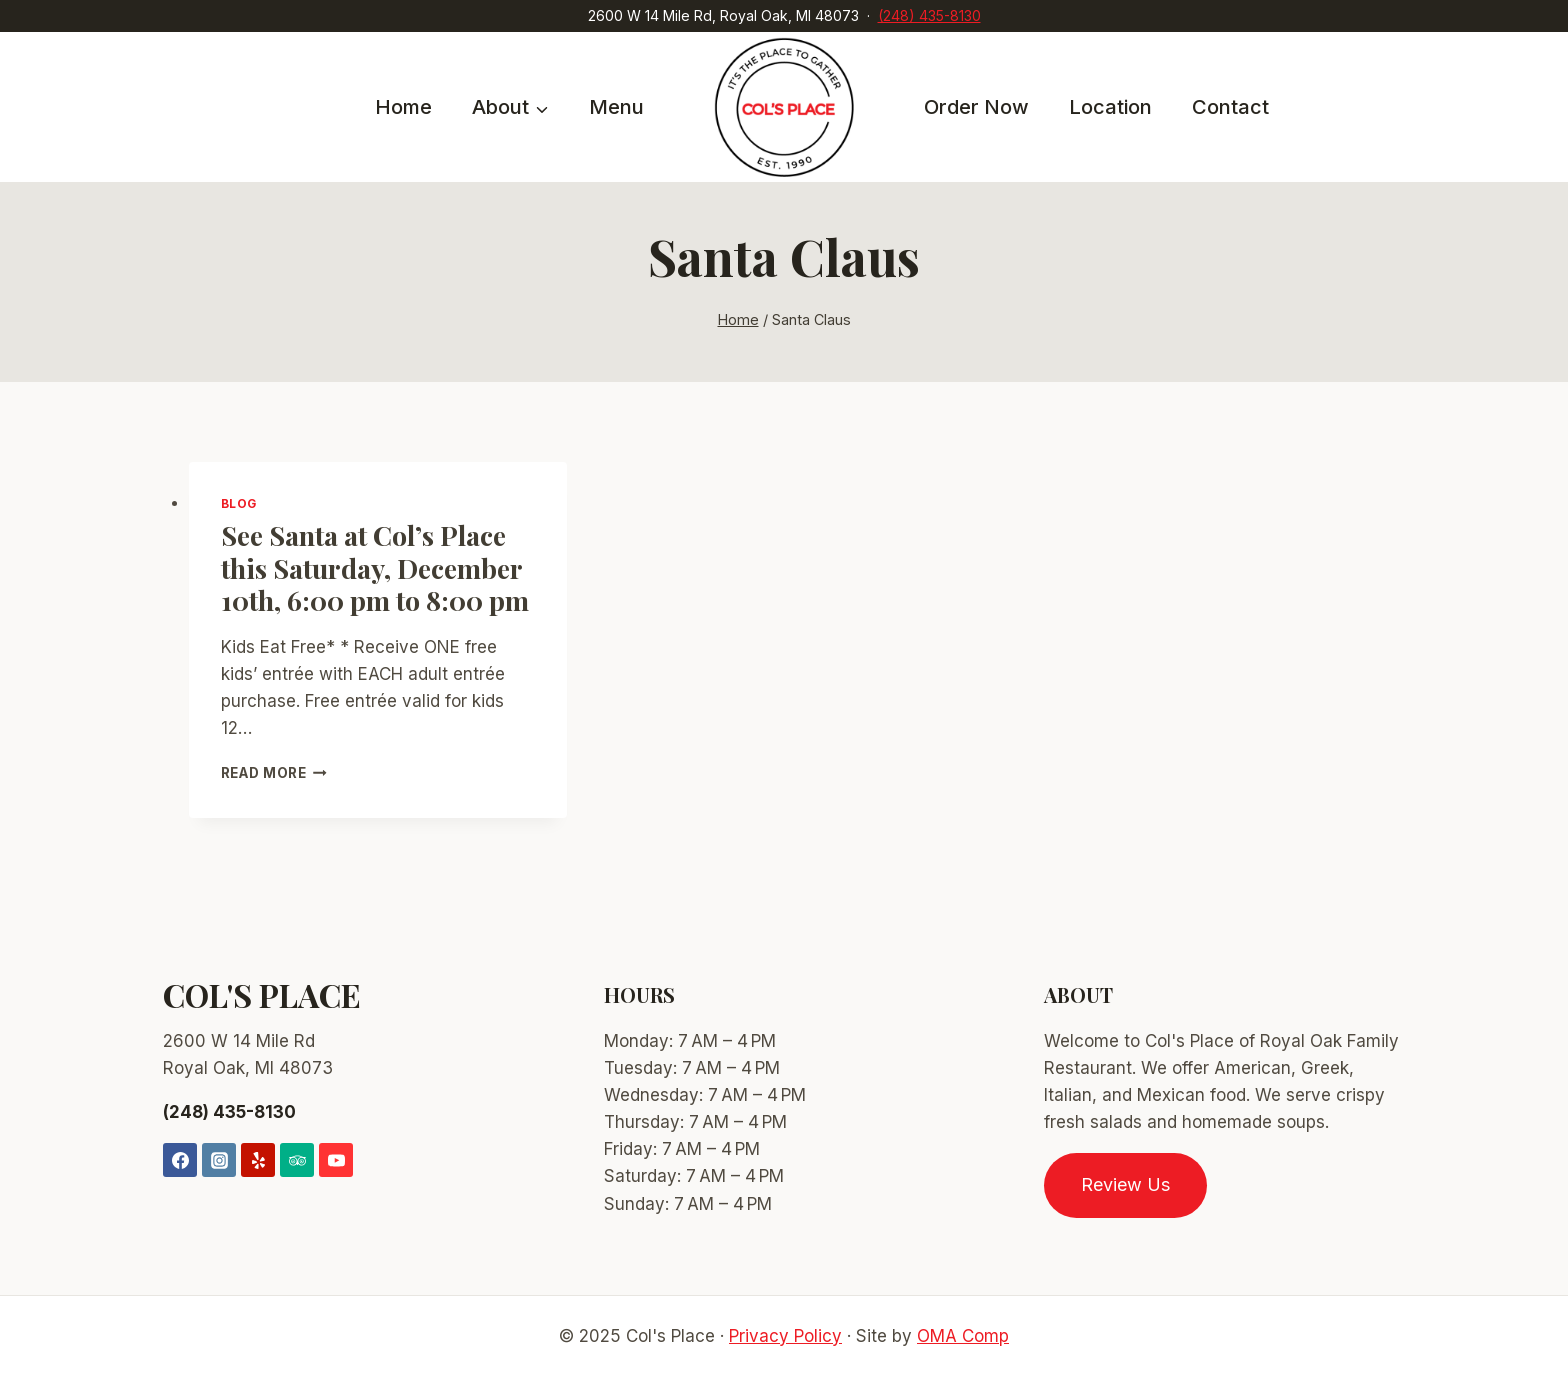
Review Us (1125, 1184)
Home (403, 107)
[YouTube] (336, 1160)
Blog (239, 503)
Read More (274, 773)
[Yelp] (258, 1160)
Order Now (976, 107)
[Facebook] (180, 1160)
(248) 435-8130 (929, 15)
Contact (1230, 107)
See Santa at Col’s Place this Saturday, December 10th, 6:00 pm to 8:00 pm (375, 567)
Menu (616, 107)
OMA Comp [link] (963, 1336)
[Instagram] (219, 1160)
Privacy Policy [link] (785, 1336)
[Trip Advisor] (297, 1160)
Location (1110, 107)
